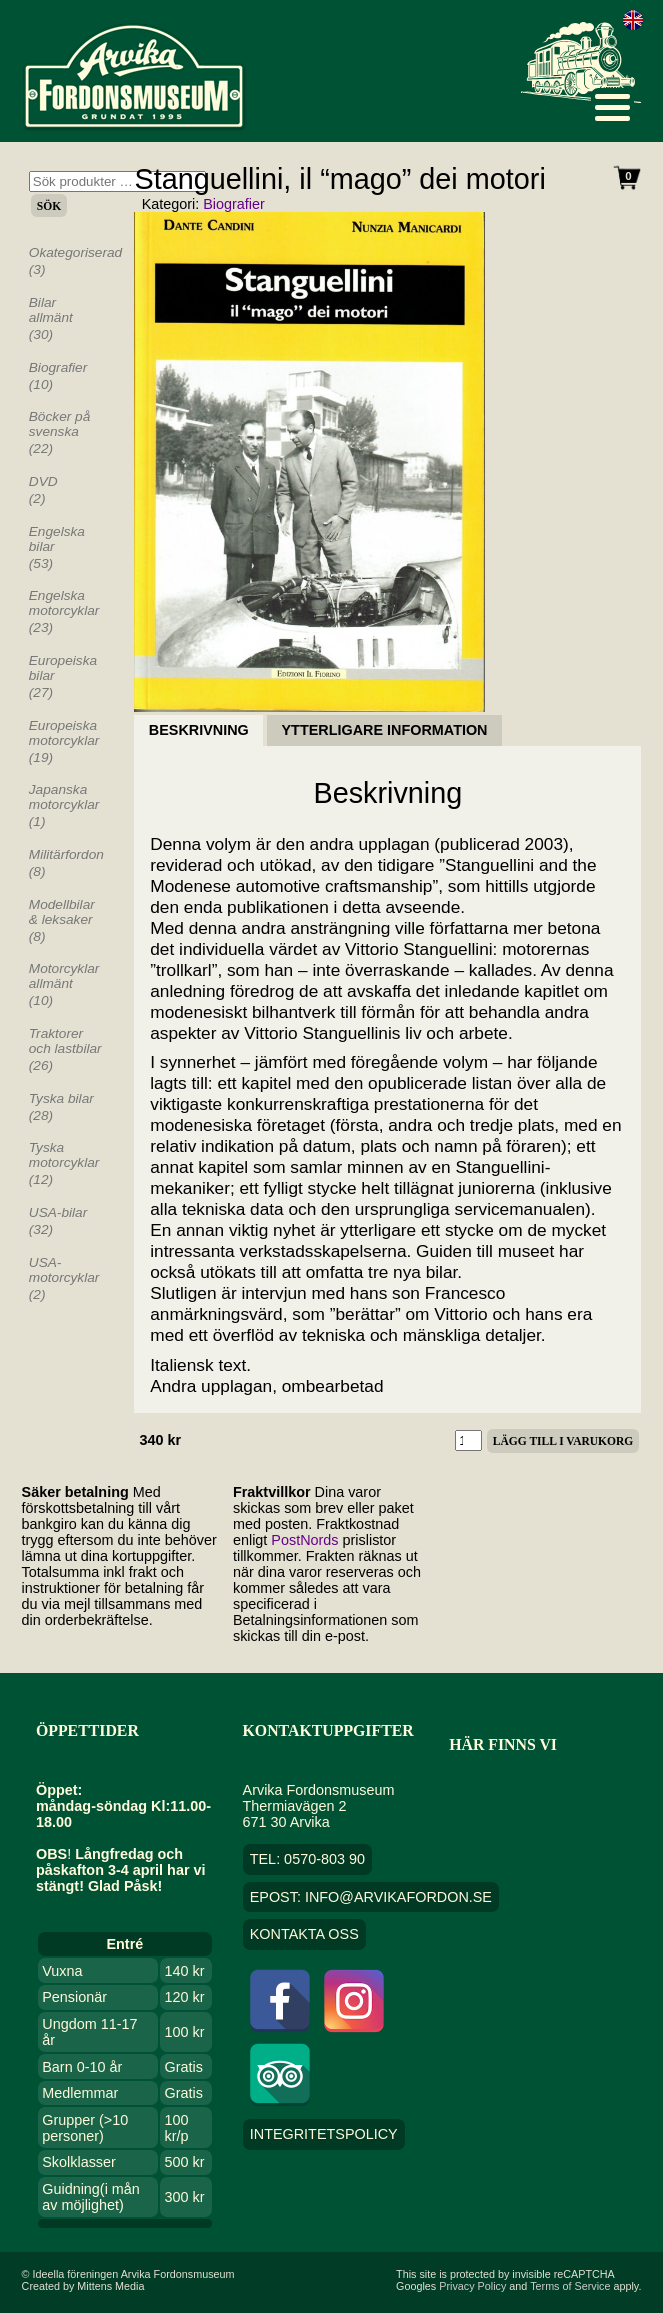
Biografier (234, 204)
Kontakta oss (304, 1935)
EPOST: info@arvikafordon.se (371, 1897)
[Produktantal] (468, 1440)
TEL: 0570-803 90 (307, 1859)
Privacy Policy (472, 2286)
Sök (49, 206)
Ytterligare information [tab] (385, 731)
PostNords (304, 1540)
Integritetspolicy (324, 2134)
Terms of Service (570, 2286)
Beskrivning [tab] (199, 731)
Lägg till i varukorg (563, 1441)
